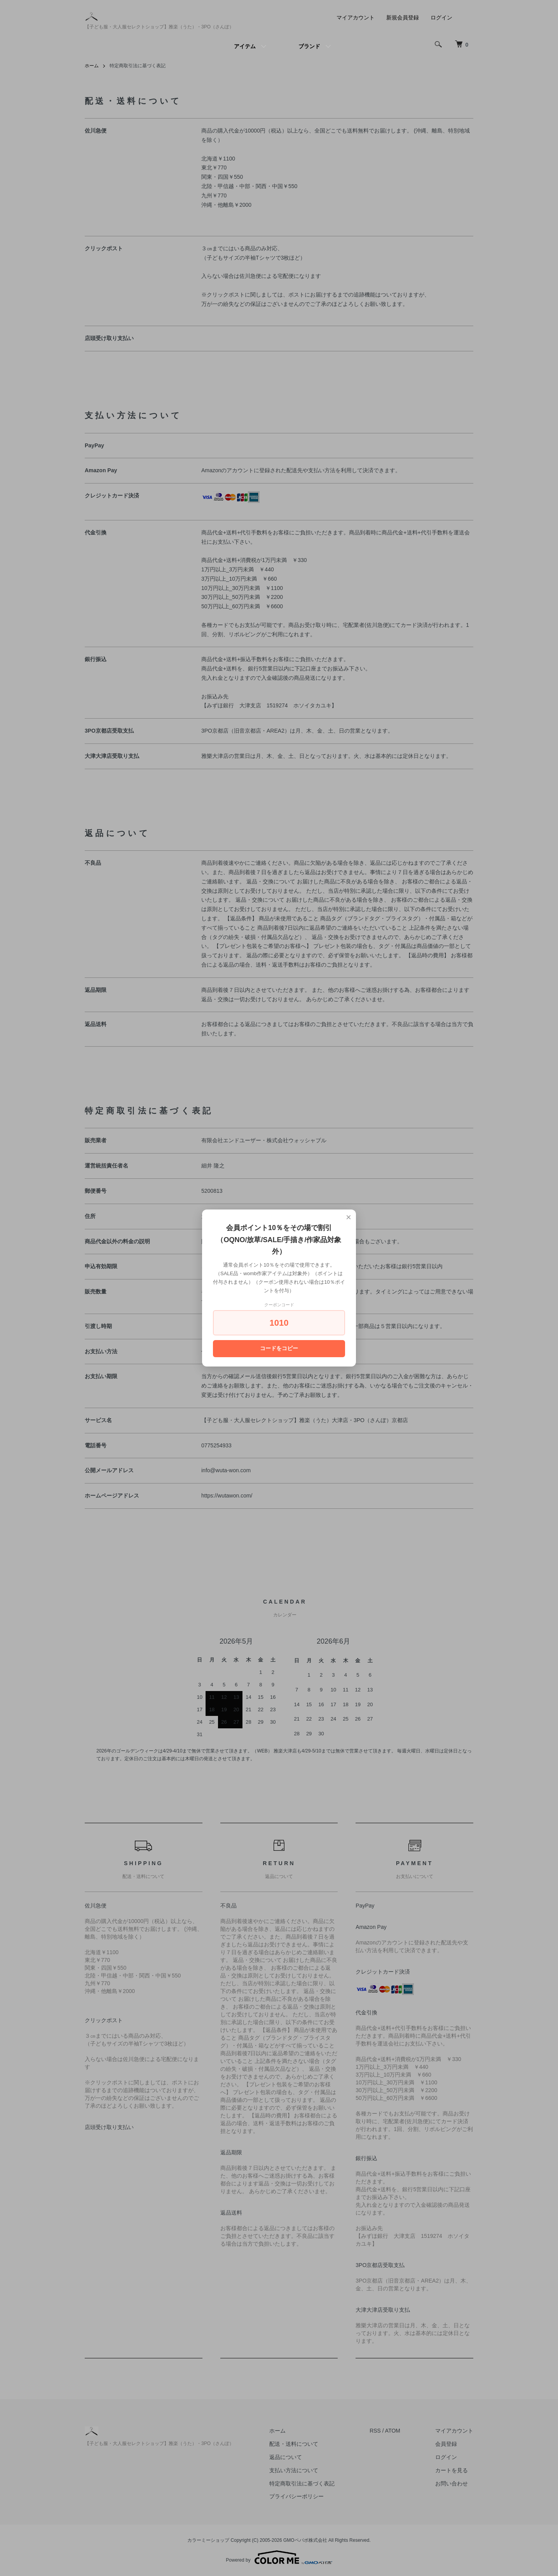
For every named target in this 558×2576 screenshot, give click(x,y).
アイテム (245, 46)
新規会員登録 (402, 17)
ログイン (441, 17)
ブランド (309, 46)
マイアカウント (356, 17)
